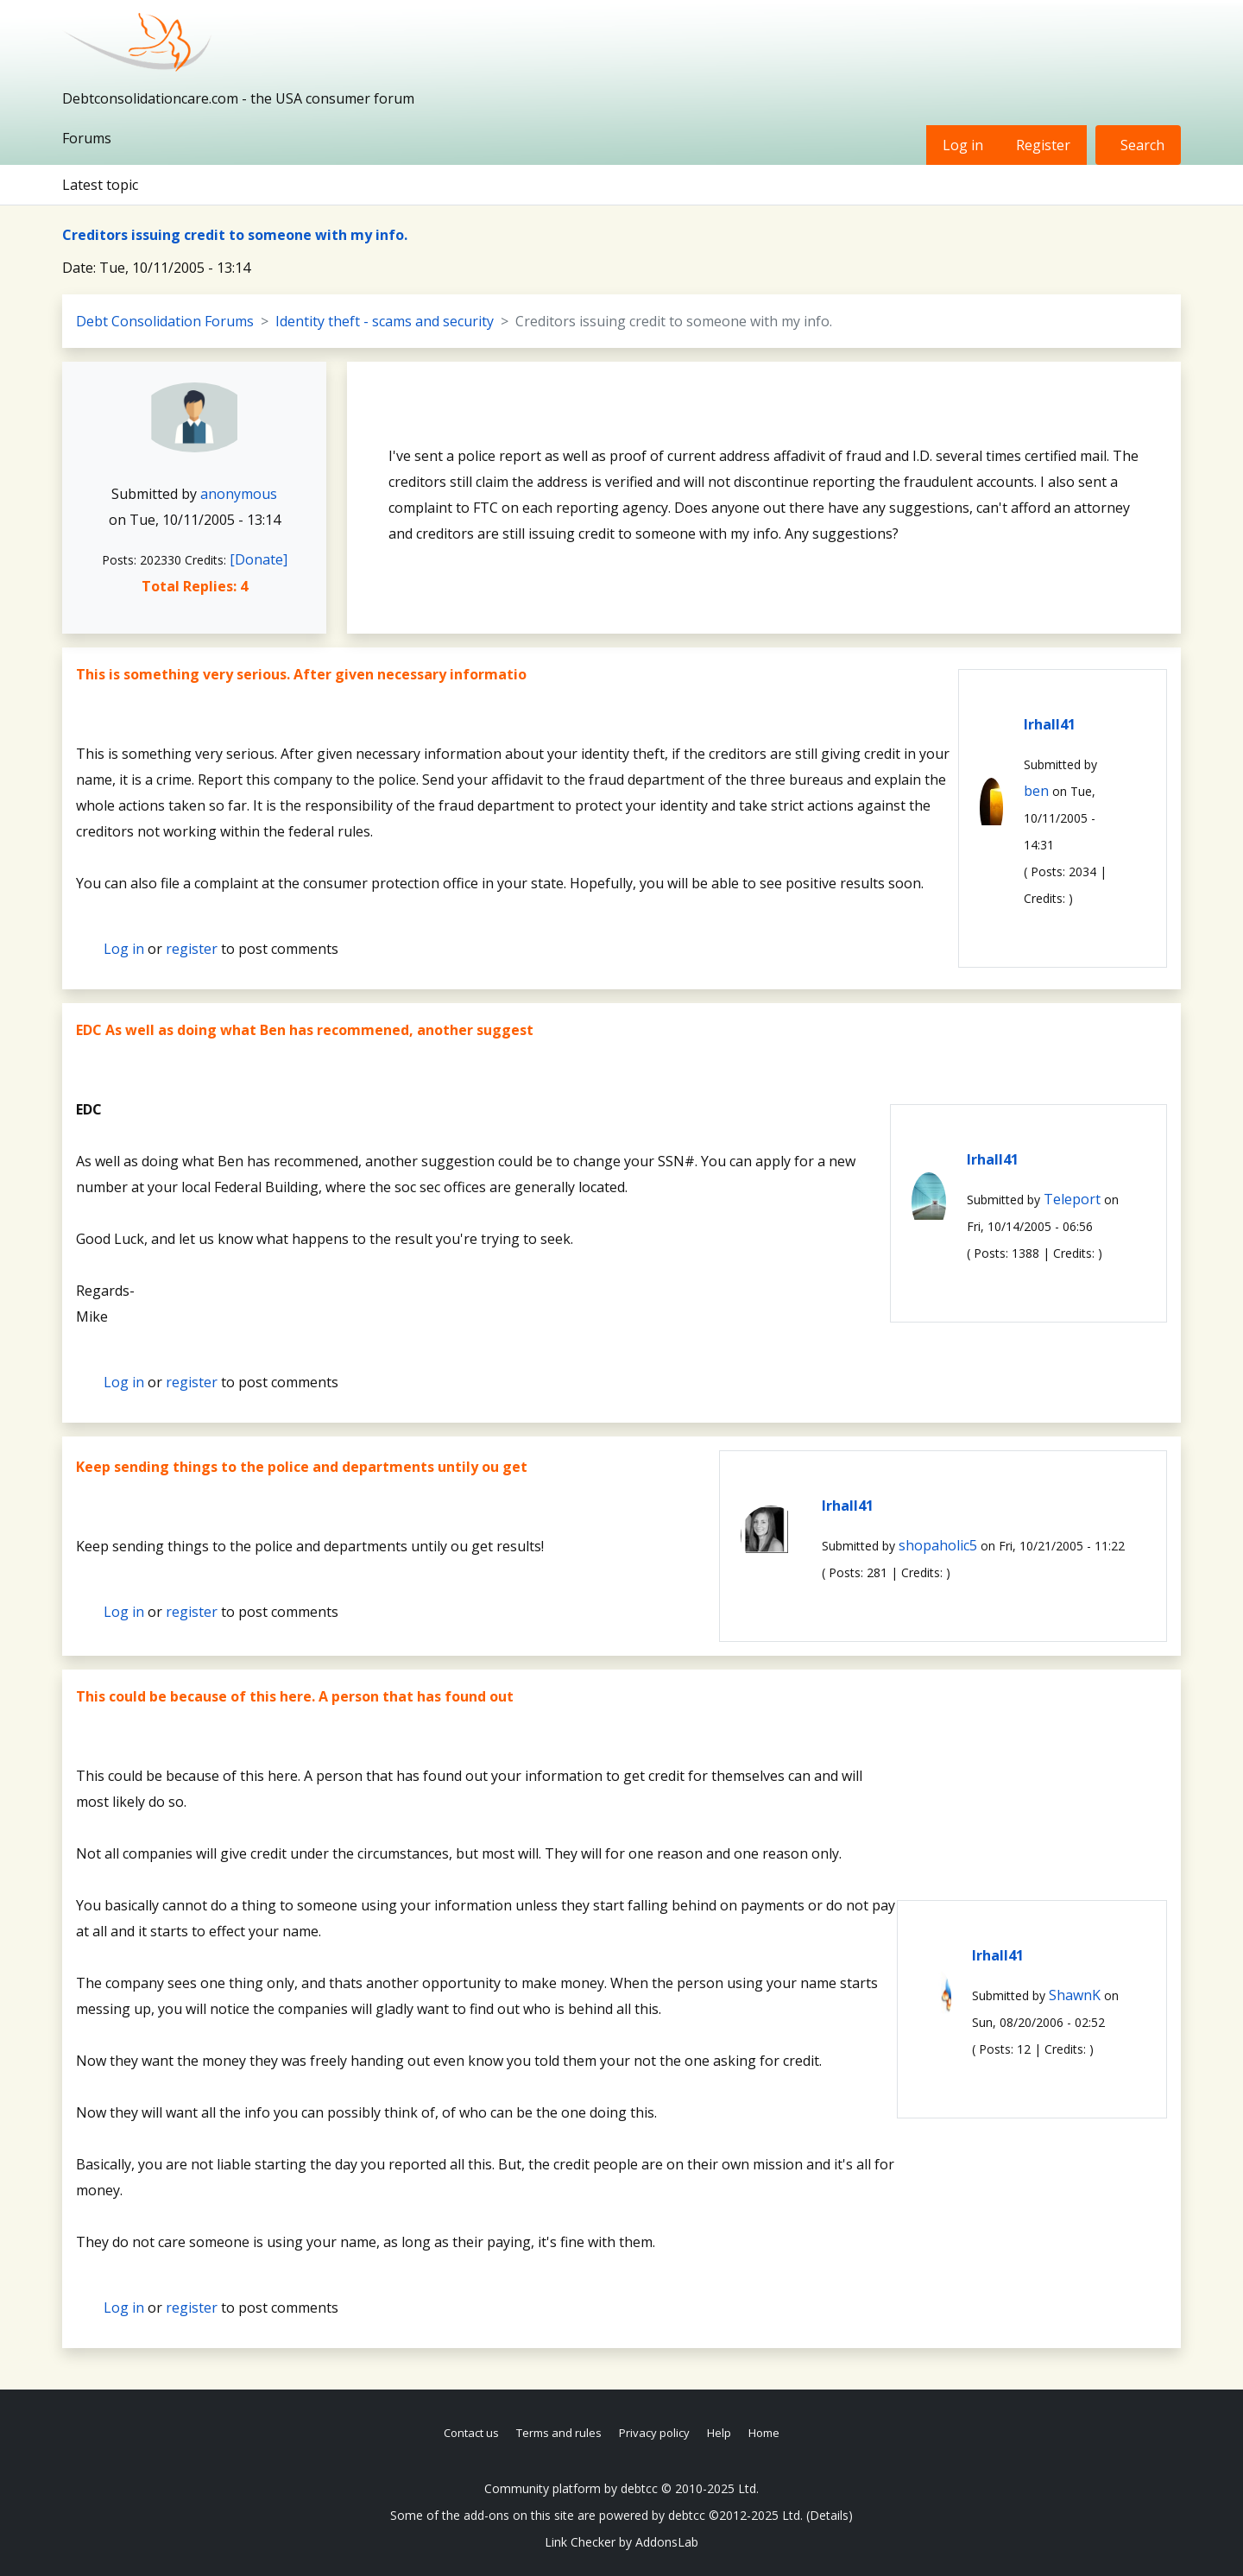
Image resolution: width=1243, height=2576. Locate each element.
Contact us (471, 2432)
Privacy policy (654, 2432)
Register (1043, 145)
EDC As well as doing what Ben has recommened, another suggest (304, 1029)
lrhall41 (1050, 724)
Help (719, 2432)
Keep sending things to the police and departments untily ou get (301, 1466)
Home (763, 2432)
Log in (963, 145)
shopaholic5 (938, 1545)
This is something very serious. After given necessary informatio (301, 674)
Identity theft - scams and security (384, 321)
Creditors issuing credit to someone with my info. (234, 234)
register (192, 948)
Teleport (1072, 1199)
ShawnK (1075, 1995)
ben (1036, 790)
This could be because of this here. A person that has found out (295, 1696)
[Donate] (258, 559)
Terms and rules (559, 2432)
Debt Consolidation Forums (165, 321)
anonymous (238, 493)
